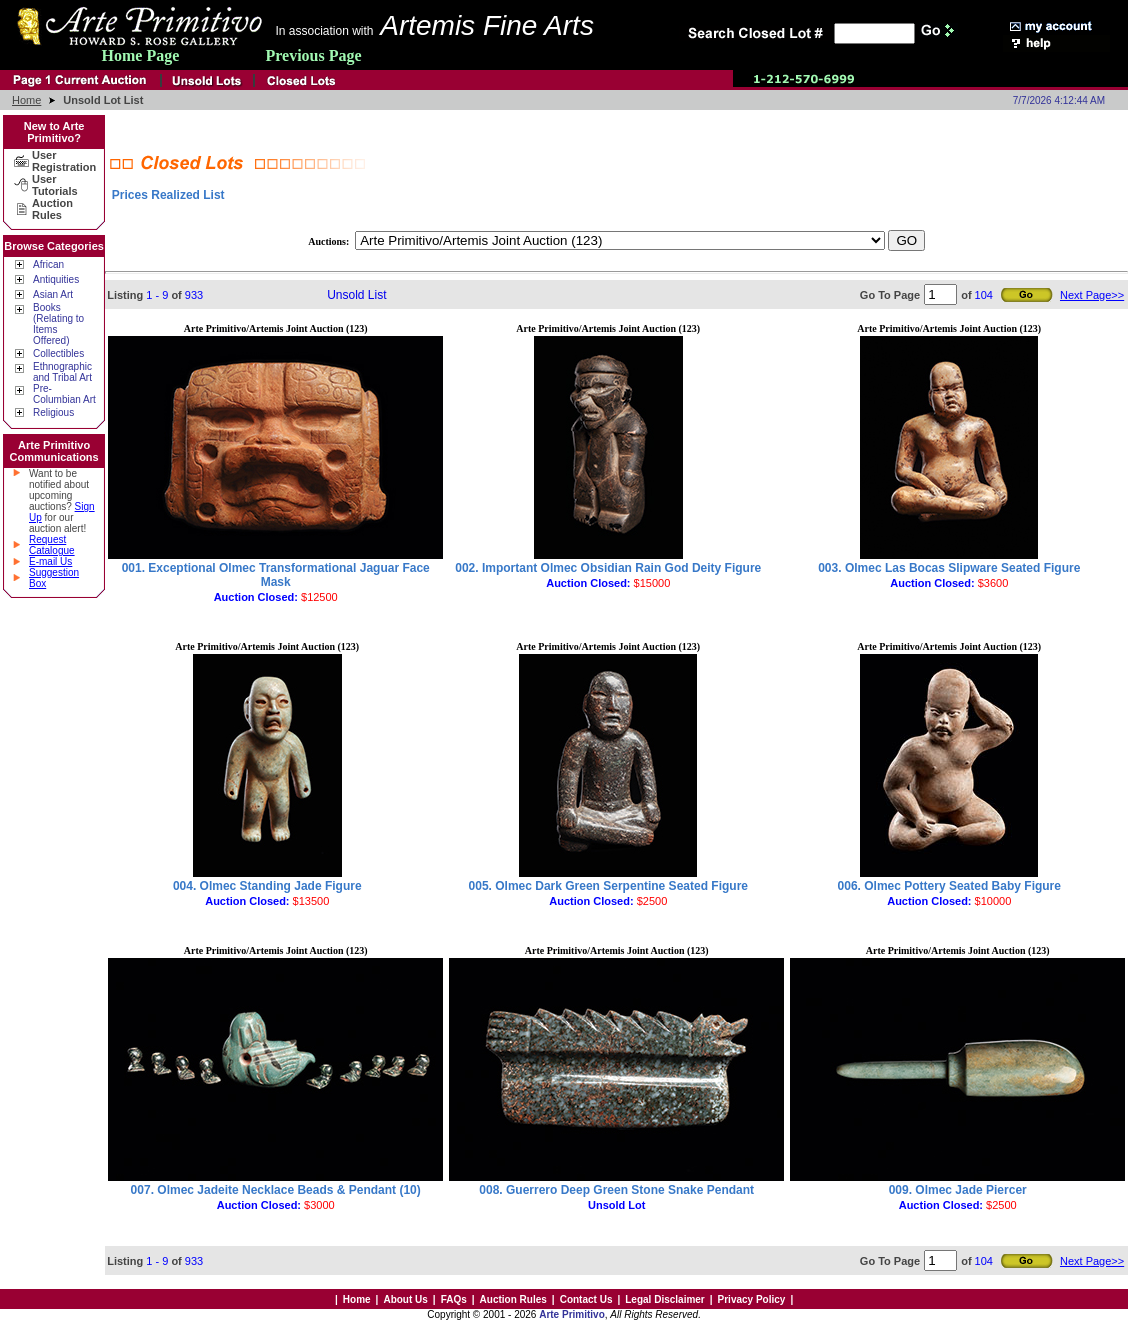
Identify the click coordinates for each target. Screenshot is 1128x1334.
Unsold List (356, 295)
